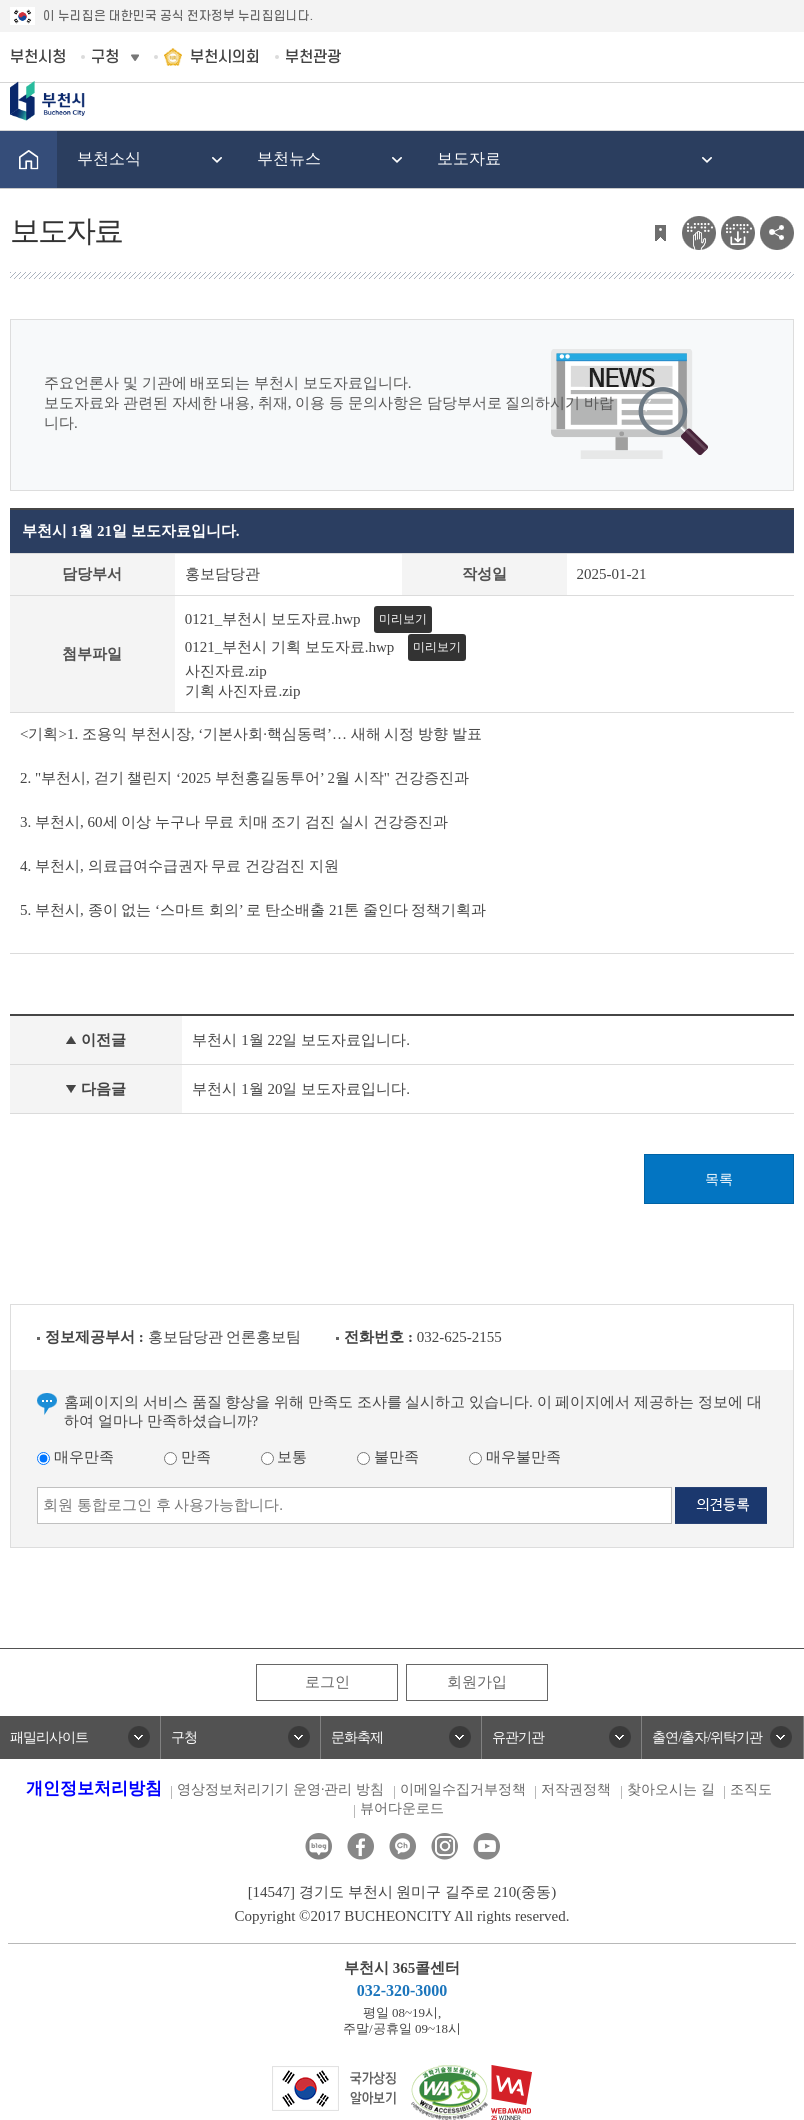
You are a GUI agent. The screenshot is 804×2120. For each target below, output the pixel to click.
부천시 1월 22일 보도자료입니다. (301, 1040)
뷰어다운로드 (402, 1808)
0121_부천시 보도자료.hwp (273, 619)
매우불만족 (515, 1457)
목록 (719, 1179)
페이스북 (360, 1846)
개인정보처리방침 (94, 1788)
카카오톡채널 (402, 1846)
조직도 (751, 1789)
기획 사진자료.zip (243, 691)
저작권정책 (576, 1789)
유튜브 (486, 1846)
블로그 (318, 1846)
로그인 (327, 1682)
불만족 (388, 1457)
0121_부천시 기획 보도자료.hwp (290, 647)
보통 (284, 1457)
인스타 (444, 1846)
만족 (187, 1457)
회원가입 (477, 1682)
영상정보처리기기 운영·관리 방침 (280, 1789)
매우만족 (75, 1457)
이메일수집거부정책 (463, 1789)
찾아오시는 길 (671, 1789)
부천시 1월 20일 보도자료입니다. (301, 1089)
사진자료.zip (226, 671)
